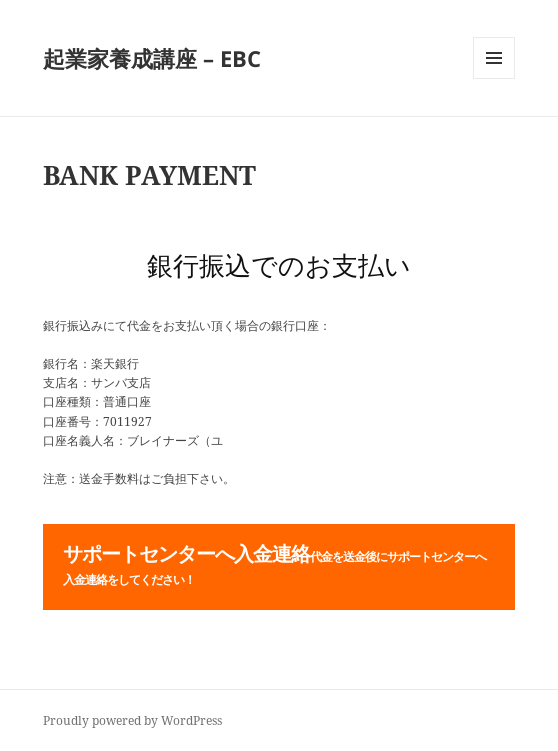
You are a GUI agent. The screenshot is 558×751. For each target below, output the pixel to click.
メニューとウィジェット (494, 78)
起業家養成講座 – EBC (152, 58)
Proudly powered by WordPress (132, 720)
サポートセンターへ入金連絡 (274, 564)
